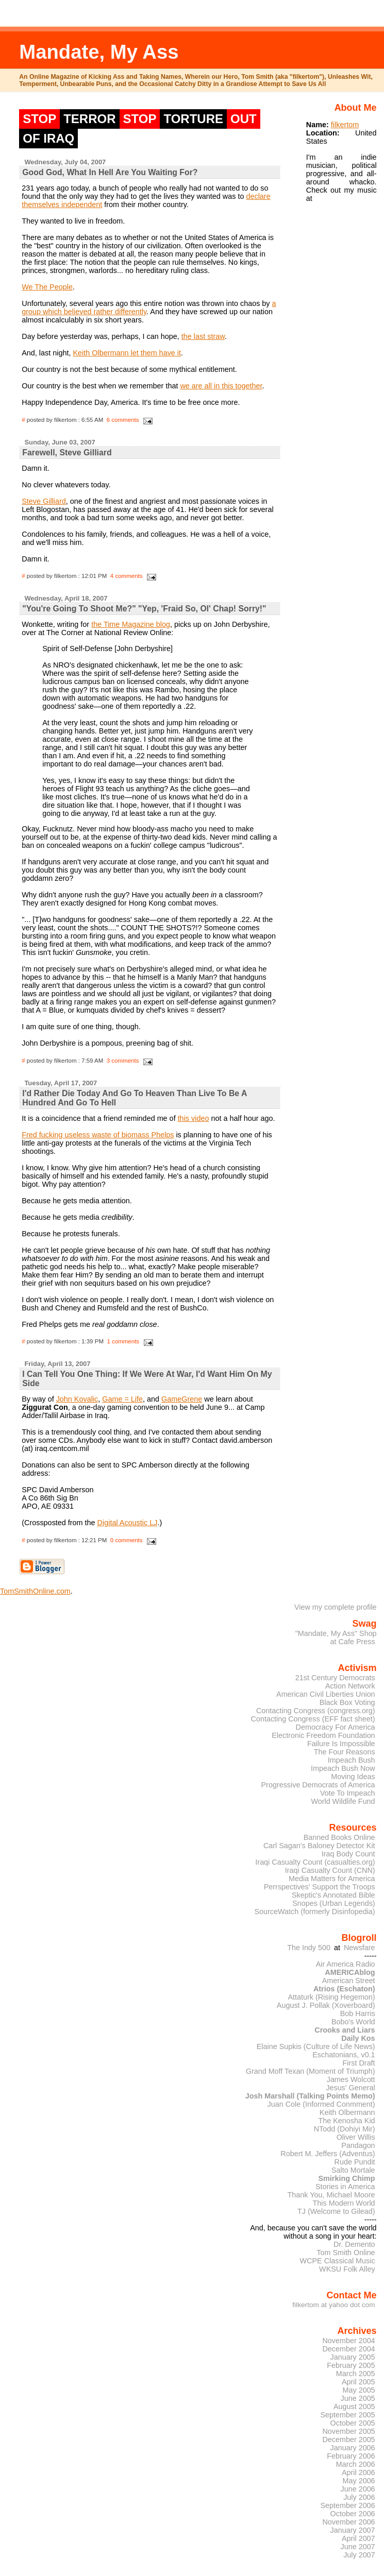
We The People (47, 287)
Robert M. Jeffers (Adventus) (327, 2153)
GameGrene (181, 1399)
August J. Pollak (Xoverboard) (326, 2005)
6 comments (123, 420)
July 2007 (359, 2555)
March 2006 (355, 2464)
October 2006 (352, 2514)
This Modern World (344, 2203)
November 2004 (348, 2340)
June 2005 (358, 2398)
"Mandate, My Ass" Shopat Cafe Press (336, 1637)
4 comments (126, 576)
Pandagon (358, 2145)
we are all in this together (221, 386)
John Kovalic (77, 1399)
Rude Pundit (355, 2162)
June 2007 (358, 2547)
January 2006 (352, 2448)
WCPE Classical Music (337, 2261)
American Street (348, 1980)
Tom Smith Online (345, 2252)
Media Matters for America (332, 1878)
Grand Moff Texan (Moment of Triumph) (310, 2071)
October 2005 (352, 2423)
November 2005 (348, 2431)
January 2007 (352, 2530)
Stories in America (345, 2186)
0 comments (126, 1540)
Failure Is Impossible (341, 1743)
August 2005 (354, 2406)
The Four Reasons (344, 1752)
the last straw (203, 336)
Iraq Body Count (348, 1854)
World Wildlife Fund (343, 1801)
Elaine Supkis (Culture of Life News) (316, 2046)
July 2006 (359, 2497)
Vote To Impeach (347, 1793)
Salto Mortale (353, 2170)
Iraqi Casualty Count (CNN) (330, 1870)
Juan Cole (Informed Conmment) (321, 2104)
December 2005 (348, 2439)
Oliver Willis (356, 2137)
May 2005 (359, 2390)
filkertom (345, 125)
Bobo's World (353, 2022)
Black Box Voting (347, 1702)
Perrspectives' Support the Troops (319, 1887)
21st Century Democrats (335, 1678)
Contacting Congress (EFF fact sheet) (313, 1719)
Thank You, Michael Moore (331, 2195)
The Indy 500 (308, 1947)
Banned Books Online (339, 1837)
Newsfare (359, 1947)
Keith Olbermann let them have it (127, 353)
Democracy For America (335, 1727)
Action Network (350, 1686)
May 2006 (359, 2481)
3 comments (123, 1060)
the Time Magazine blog (130, 624)
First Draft (359, 2063)
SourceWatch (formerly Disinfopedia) (315, 1911)
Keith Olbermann (347, 2112)
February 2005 (351, 2365)
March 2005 (355, 2373)
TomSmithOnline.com (35, 1591)
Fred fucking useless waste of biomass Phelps (98, 1135)
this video (193, 1118)
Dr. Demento (354, 2244)
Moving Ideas (353, 1776)
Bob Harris (357, 2013)
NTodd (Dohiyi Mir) (344, 2129)
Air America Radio (345, 1964)
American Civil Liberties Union (325, 1694)
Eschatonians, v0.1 (343, 2055)
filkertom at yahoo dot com (333, 2305)
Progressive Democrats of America (318, 1785)
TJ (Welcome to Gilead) (336, 2211)
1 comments (123, 1341)
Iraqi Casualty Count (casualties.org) (315, 1862)
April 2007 (358, 2538)
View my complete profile (335, 1607)
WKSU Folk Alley (347, 2269)
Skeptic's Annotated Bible (333, 1895)
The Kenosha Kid (346, 2121)
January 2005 (352, 2357)
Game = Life (122, 1399)
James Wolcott (351, 2079)
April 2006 (358, 2472)
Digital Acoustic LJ (127, 1523)
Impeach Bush (351, 1760)
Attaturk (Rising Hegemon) (331, 1997)
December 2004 (348, 2349)
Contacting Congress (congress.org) (315, 1711)
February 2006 (351, 2456)
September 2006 (347, 2505)
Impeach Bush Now (343, 1768)
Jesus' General (350, 2088)
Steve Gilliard (44, 501)
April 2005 (358, 2382)
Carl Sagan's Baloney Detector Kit (319, 1845)
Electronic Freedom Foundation (323, 1735)
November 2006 (348, 2522)
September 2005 (347, 2415)
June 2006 (358, 2489)
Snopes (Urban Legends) (333, 1903)
